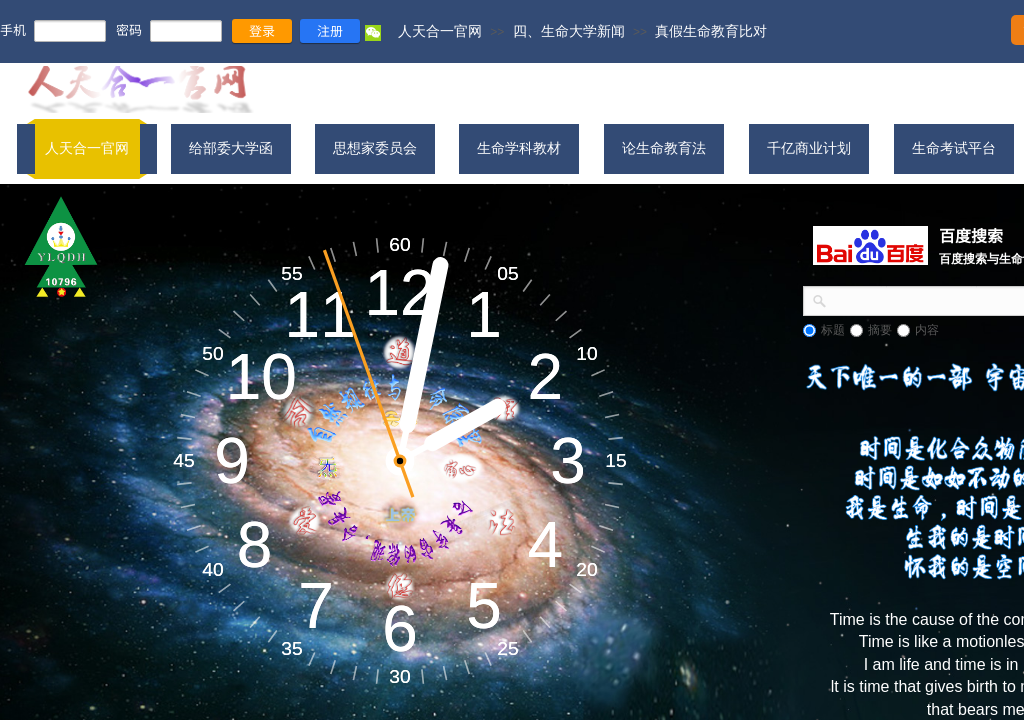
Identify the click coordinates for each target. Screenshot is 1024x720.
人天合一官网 (440, 31)
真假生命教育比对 (711, 31)
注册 (330, 30)
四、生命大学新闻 (569, 31)
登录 (262, 30)
